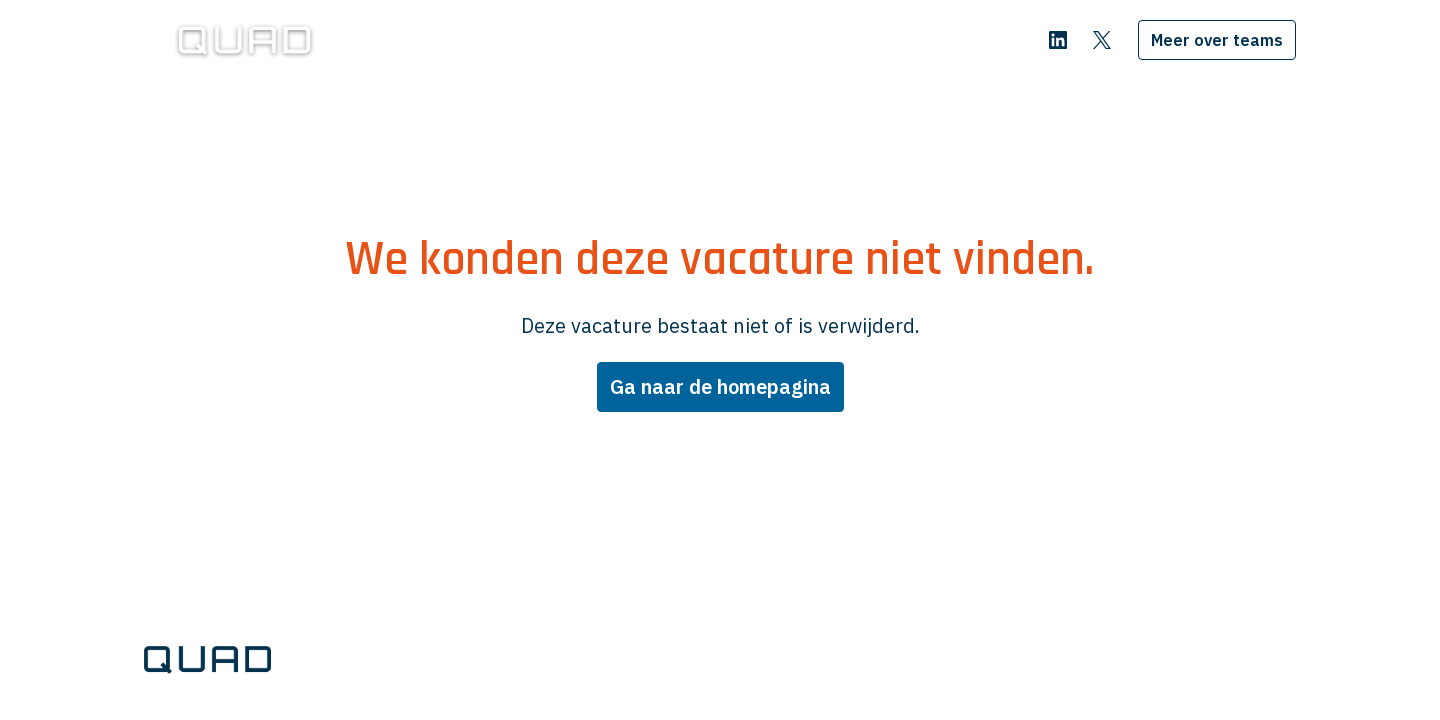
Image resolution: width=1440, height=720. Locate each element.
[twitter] (1102, 40)
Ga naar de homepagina (720, 386)
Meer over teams (1217, 40)
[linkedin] (1058, 40)
